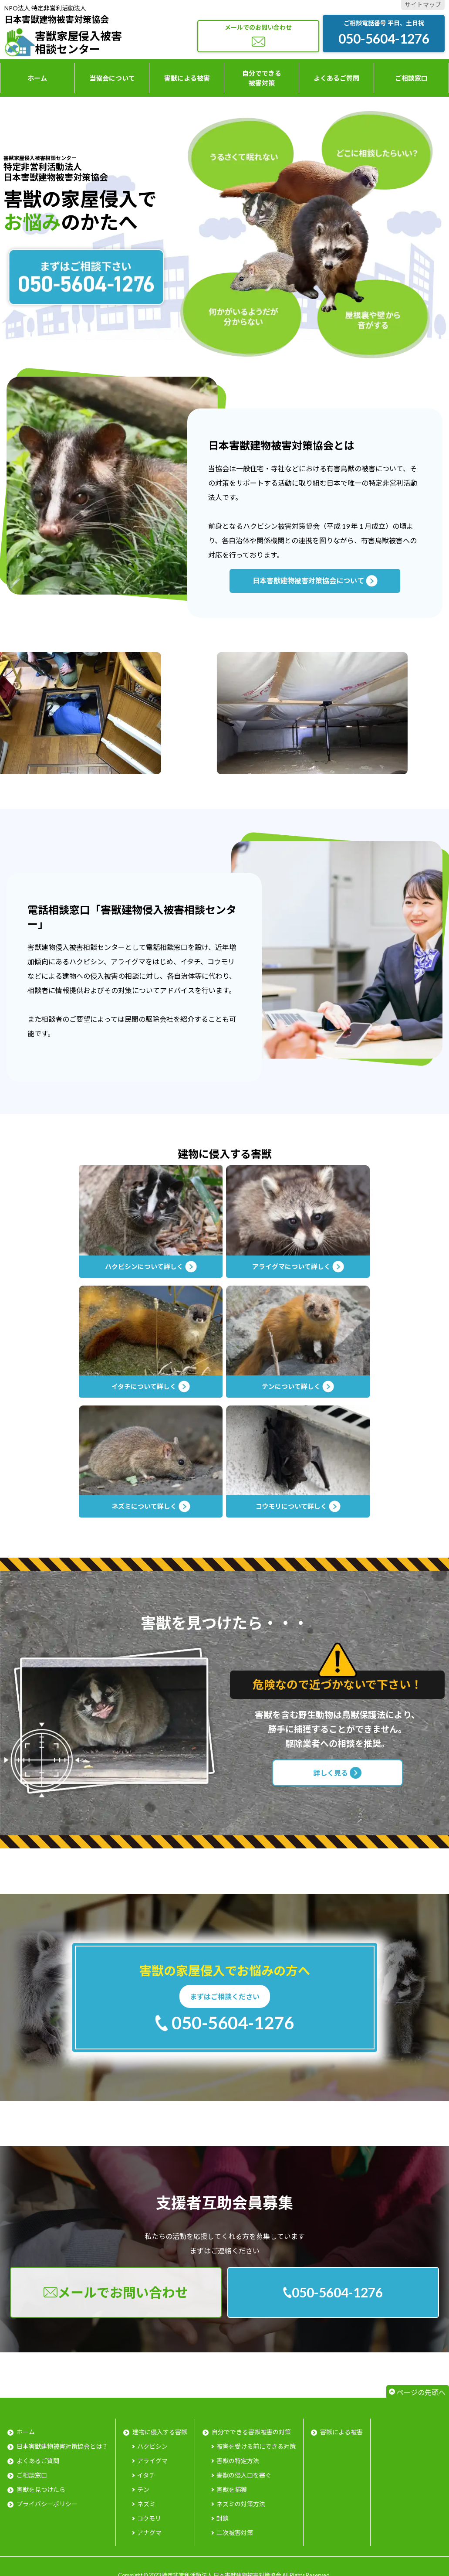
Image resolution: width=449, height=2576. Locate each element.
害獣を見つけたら (41, 2489)
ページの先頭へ (421, 2392)
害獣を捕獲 (231, 2489)
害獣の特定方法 (237, 2460)
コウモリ (149, 2518)
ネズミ (146, 2504)
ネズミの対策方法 (240, 2504)
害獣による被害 (187, 78)
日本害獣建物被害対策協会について (315, 581)
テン (143, 2489)
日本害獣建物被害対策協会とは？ (62, 2446)
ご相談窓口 (411, 78)
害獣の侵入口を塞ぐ (243, 2475)
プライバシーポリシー (47, 2504)
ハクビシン (152, 2446)
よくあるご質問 (336, 78)
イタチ (146, 2475)
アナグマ (149, 2532)
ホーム (37, 78)
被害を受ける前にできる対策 (256, 2446)
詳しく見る (337, 1773)
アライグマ (152, 2460)
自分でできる (261, 78)
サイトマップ (423, 4)
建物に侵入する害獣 (159, 2432)
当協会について (112, 78)
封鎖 (222, 2518)
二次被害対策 (234, 2532)
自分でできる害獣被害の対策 (251, 2432)
